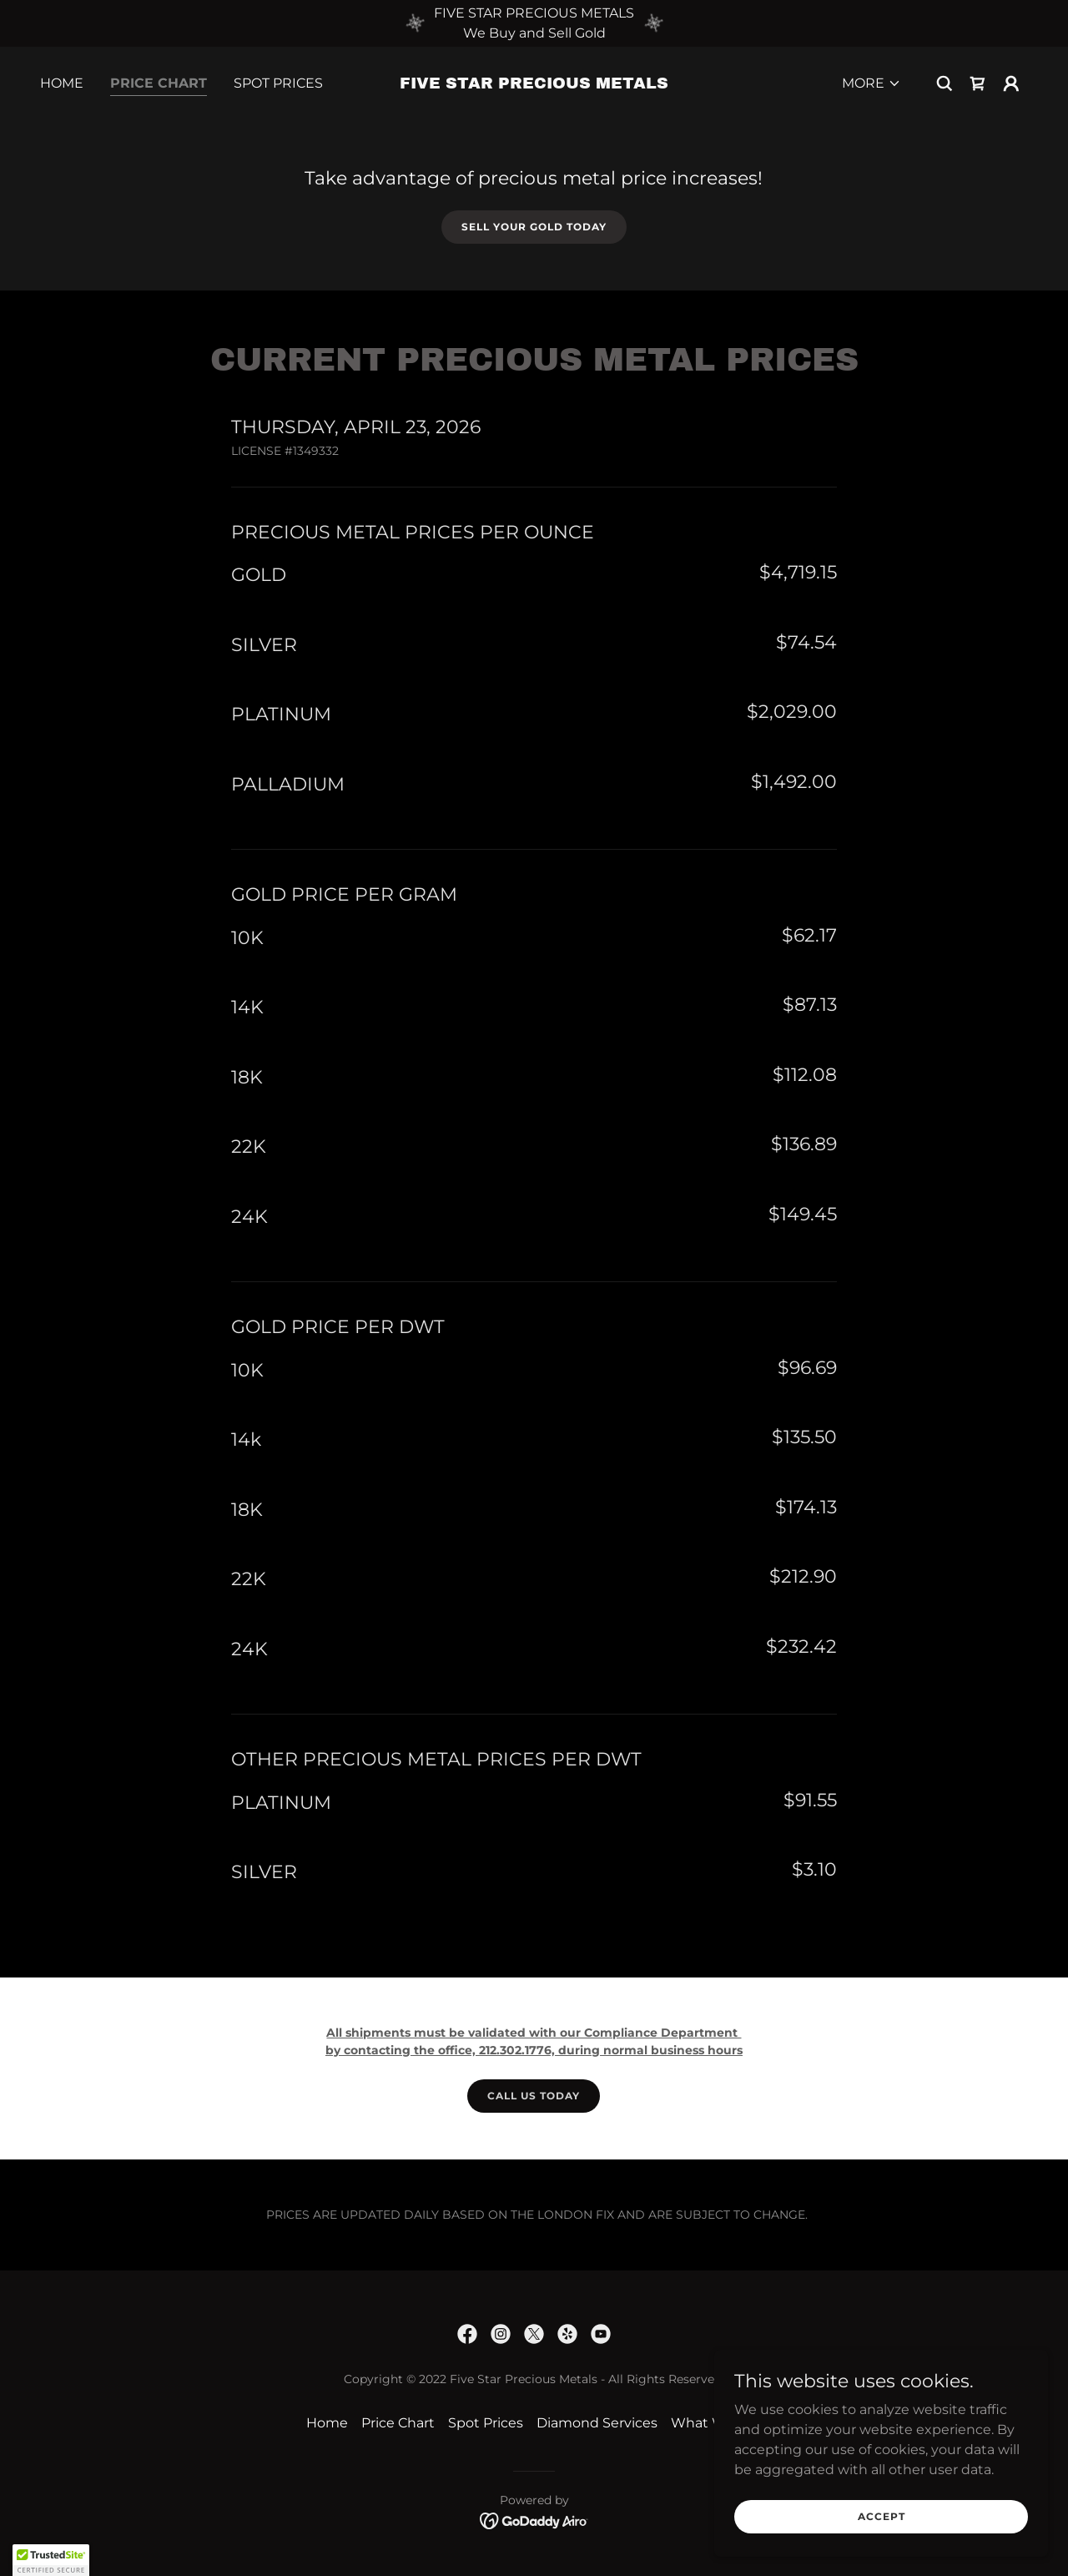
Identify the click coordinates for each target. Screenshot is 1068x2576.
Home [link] (61, 83)
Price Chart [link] (158, 83)
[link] (534, 84)
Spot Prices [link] (278, 83)
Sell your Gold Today (534, 226)
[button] (871, 83)
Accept (881, 2516)
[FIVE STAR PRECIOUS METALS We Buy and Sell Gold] (534, 23)
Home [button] (327, 2423)
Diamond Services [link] (597, 2423)
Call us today (533, 2095)
